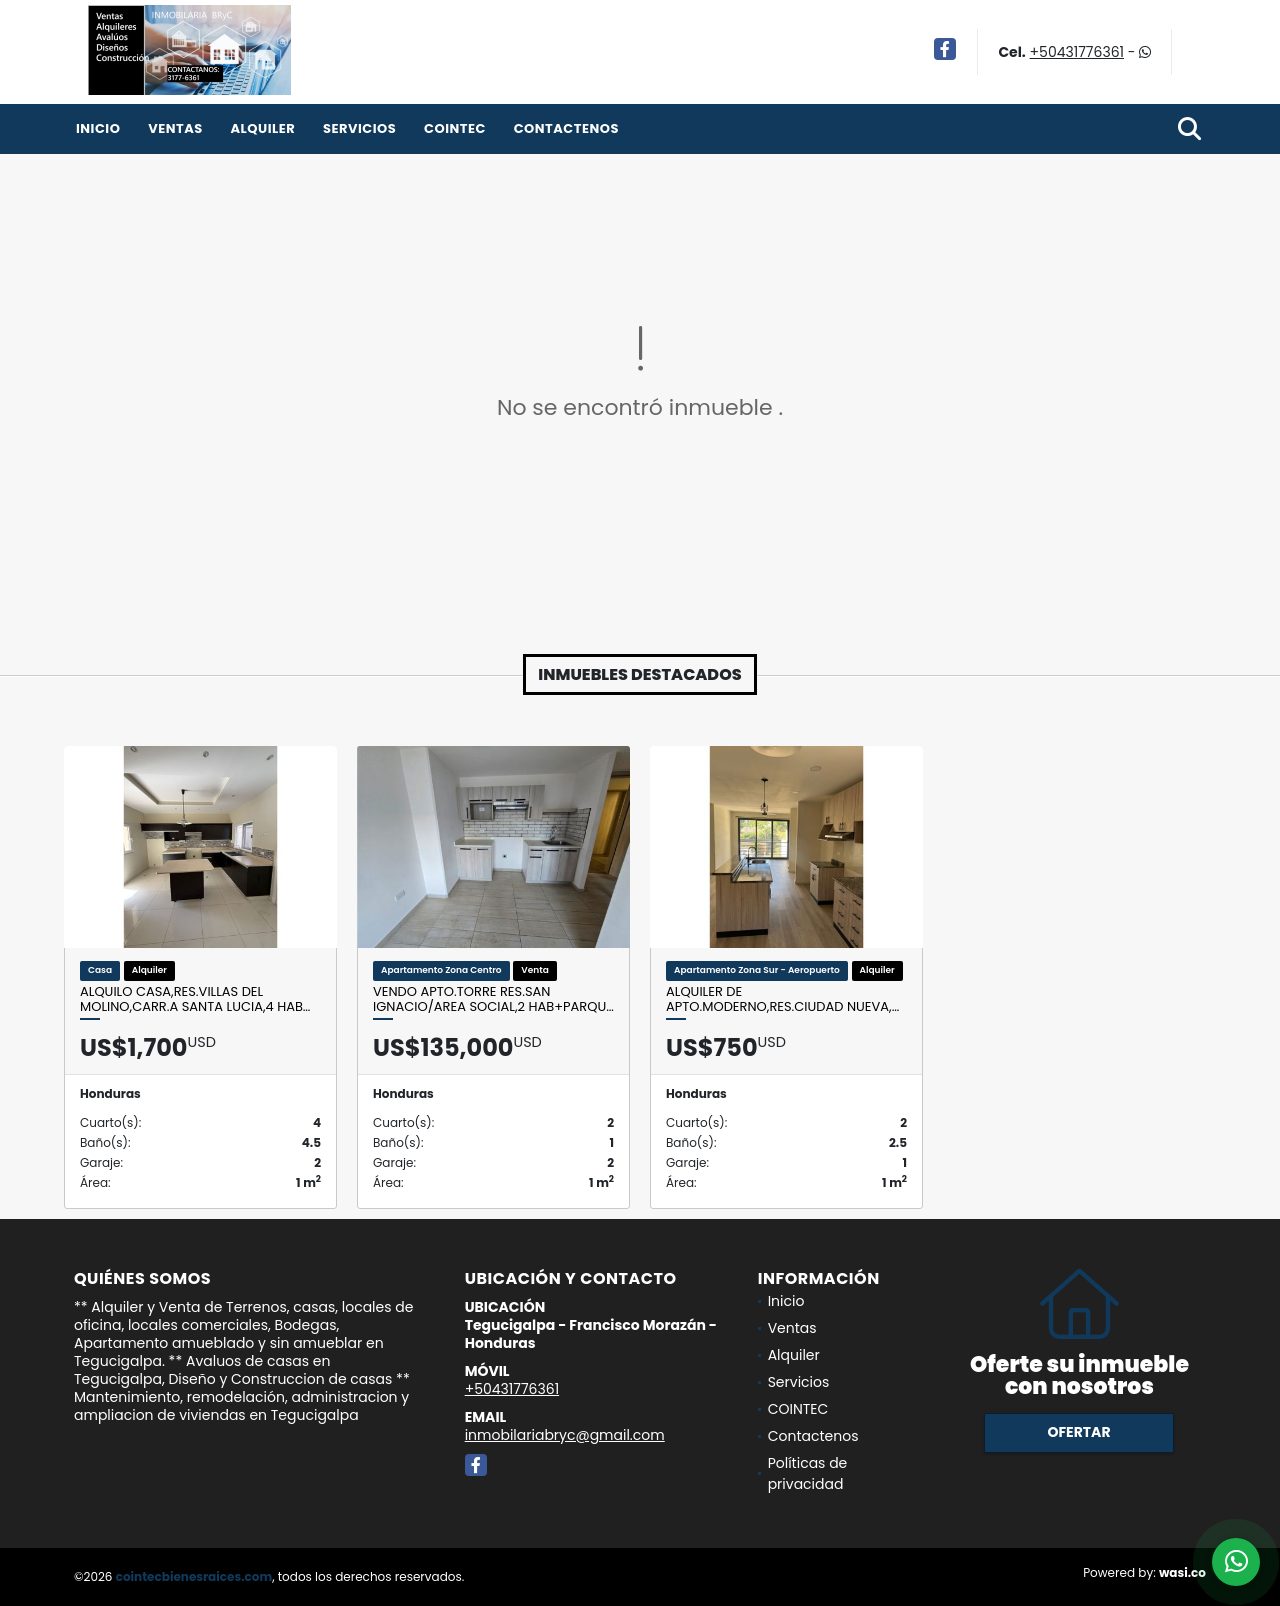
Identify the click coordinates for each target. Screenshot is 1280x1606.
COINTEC (455, 128)
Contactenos (566, 128)
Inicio (98, 128)
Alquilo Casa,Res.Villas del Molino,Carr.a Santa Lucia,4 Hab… (195, 999)
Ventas (175, 128)
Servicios (359, 128)
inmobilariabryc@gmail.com (565, 1435)
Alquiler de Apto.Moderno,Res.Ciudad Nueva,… (782, 999)
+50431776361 (1077, 52)
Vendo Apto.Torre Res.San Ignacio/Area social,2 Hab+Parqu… (493, 999)
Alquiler (262, 128)
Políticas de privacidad (808, 1473)
